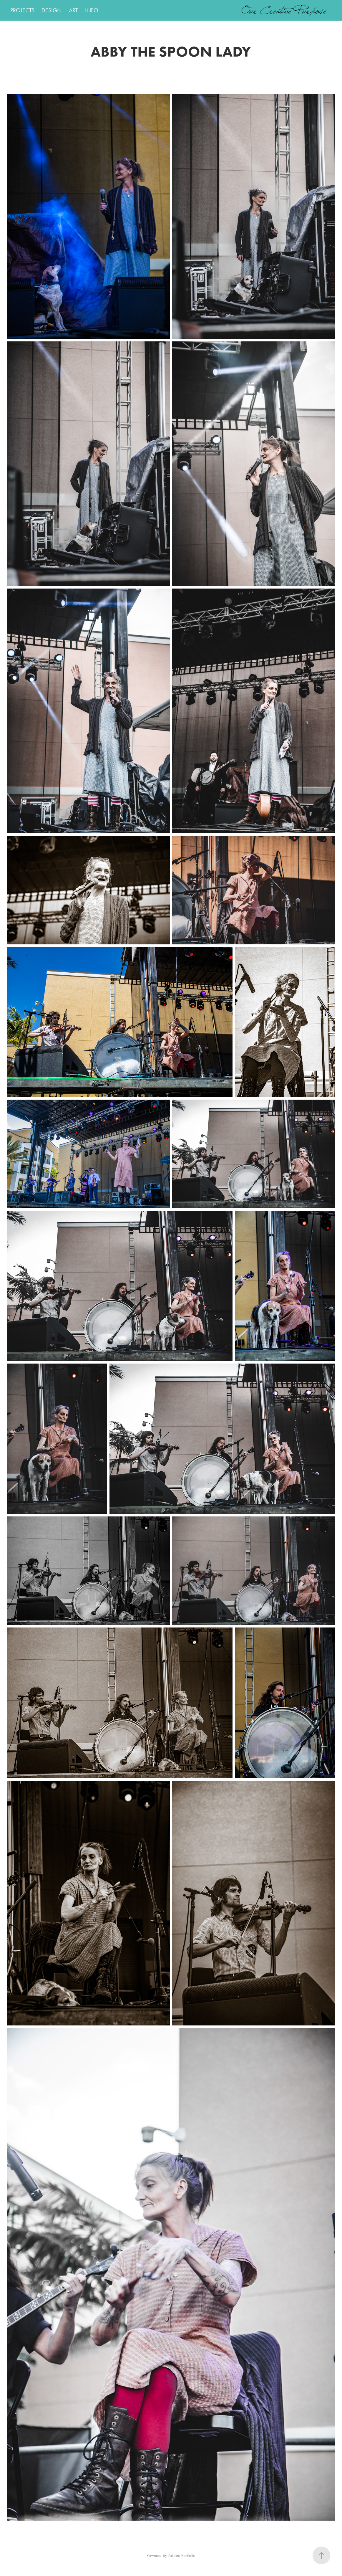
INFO (91, 10)
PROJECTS (22, 10)
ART (73, 10)
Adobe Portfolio (181, 2555)
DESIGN (51, 10)
